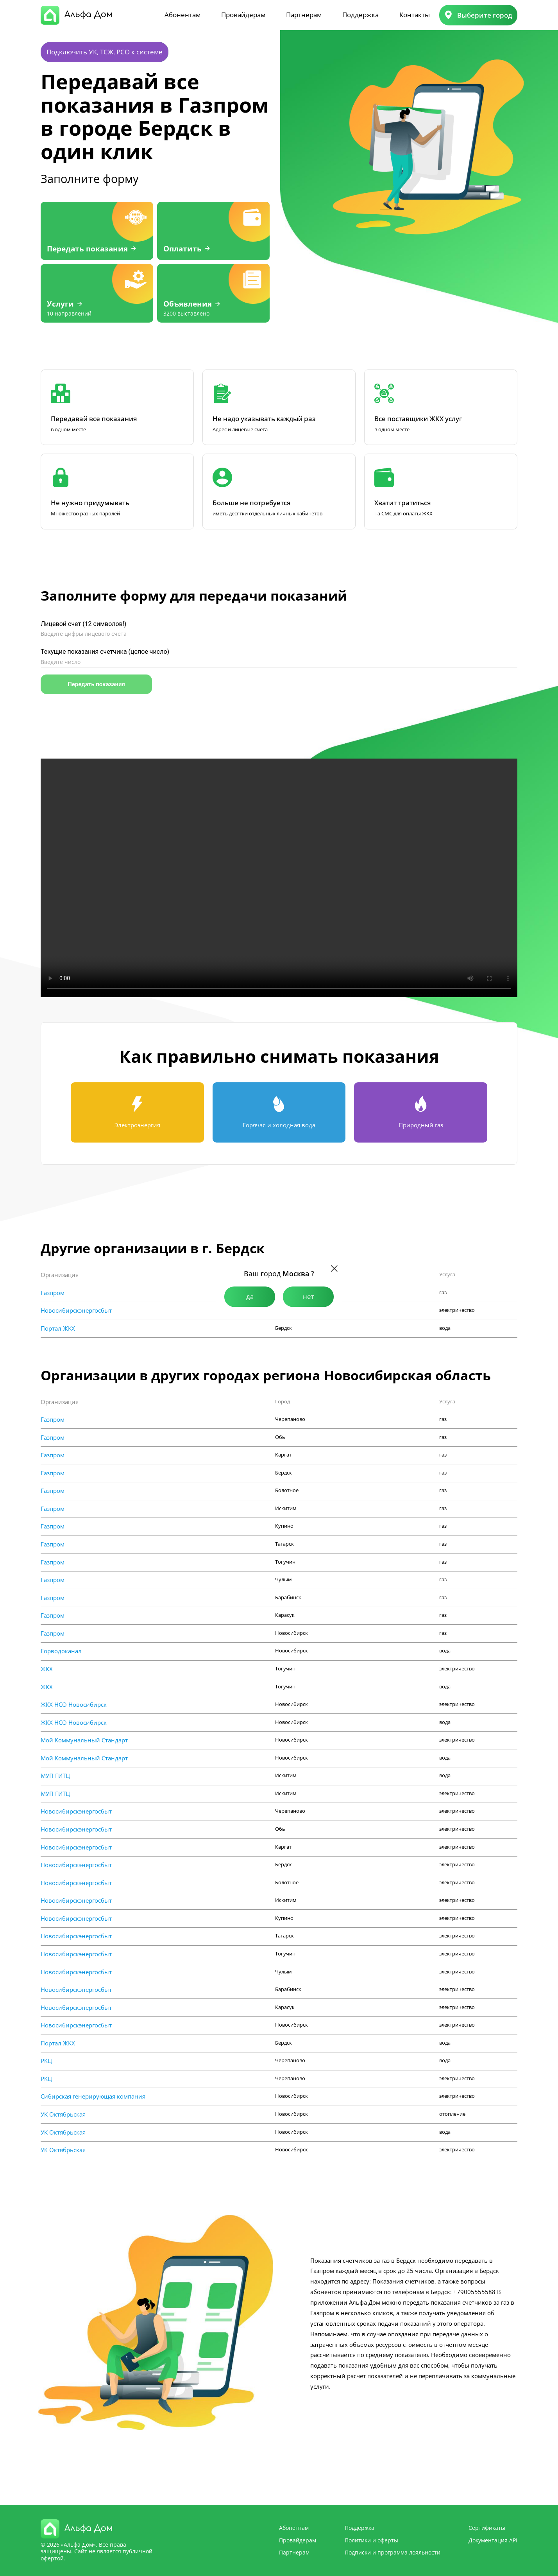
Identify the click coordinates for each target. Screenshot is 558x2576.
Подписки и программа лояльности (392, 2552)
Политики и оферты (371, 2540)
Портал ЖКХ (58, 1328)
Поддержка (360, 14)
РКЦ (46, 2061)
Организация (60, 1275)
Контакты (414, 14)
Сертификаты (487, 2527)
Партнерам (304, 14)
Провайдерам (243, 14)
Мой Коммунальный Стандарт (84, 1740)
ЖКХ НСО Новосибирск (74, 1704)
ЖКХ (47, 1669)
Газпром (52, 1293)
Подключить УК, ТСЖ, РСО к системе (104, 51)
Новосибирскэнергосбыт (76, 1310)
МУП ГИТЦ (55, 1776)
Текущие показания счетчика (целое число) (105, 651)
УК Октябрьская (63, 2114)
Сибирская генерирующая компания (93, 2096)
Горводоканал (61, 1651)
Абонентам (182, 14)
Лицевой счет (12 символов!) (83, 624)
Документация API (493, 2540)
